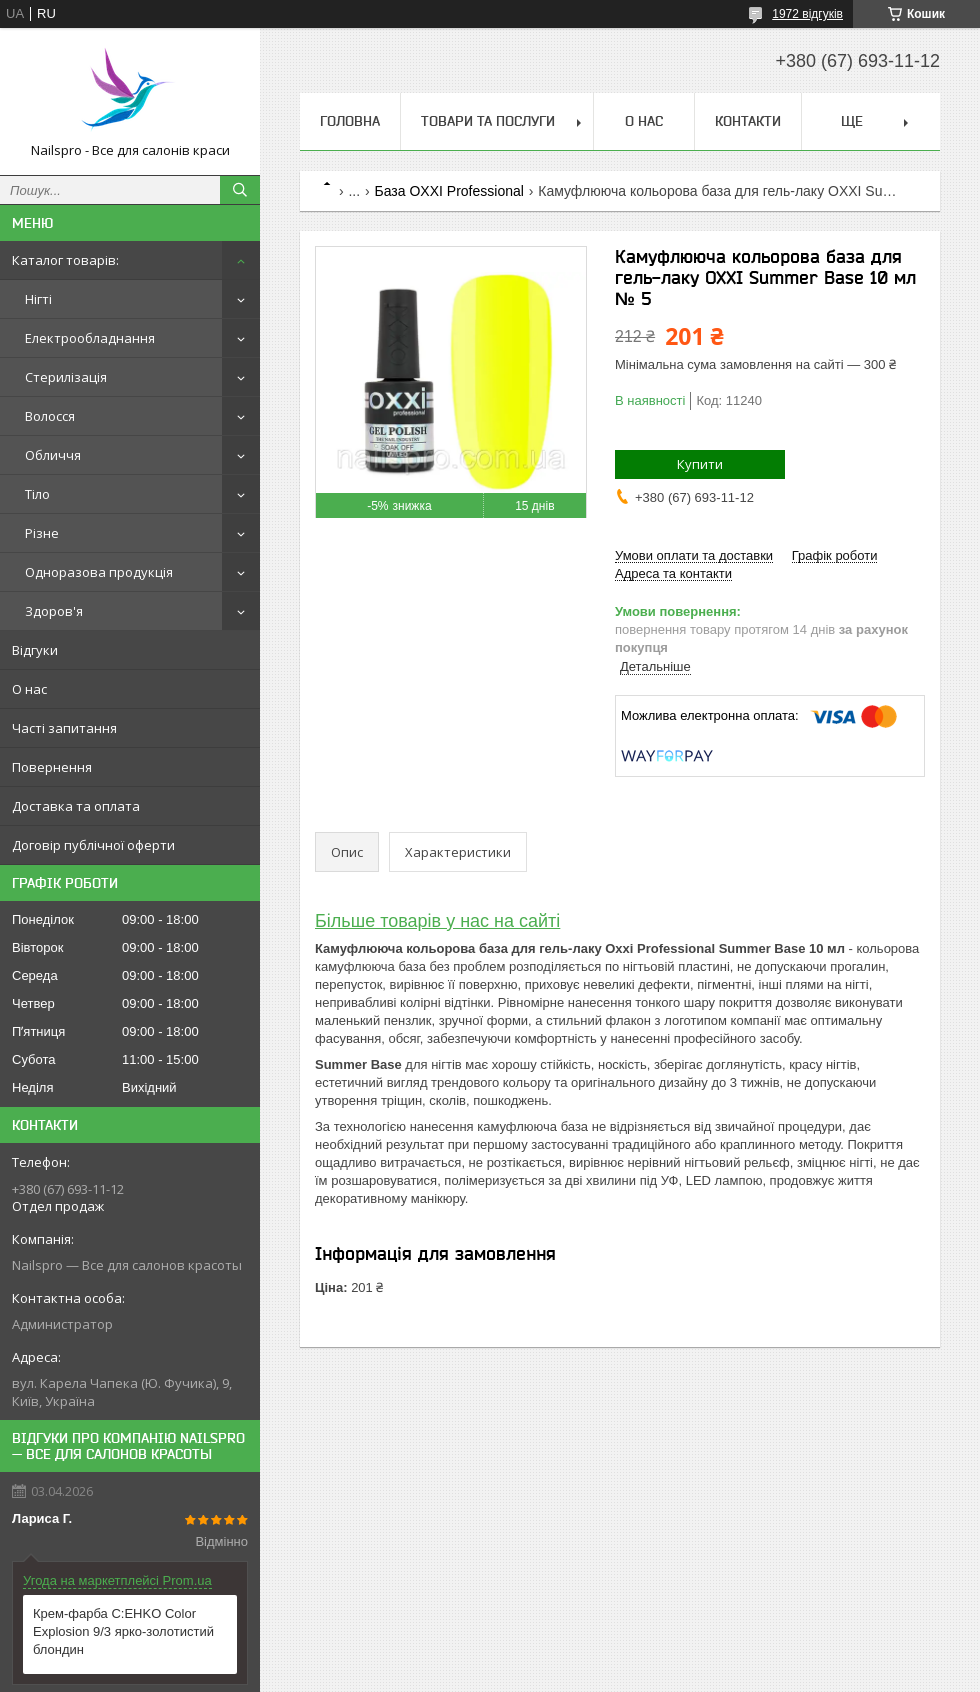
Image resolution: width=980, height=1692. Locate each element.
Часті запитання (64, 728)
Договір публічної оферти (93, 845)
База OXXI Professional (449, 191)
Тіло (37, 494)
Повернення (52, 767)
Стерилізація (66, 377)
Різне (42, 533)
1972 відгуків (807, 14)
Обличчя (53, 455)
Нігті (38, 299)
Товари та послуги (488, 121)
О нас (29, 689)
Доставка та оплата (76, 806)
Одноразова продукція (99, 572)
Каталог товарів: (65, 260)
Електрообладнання (90, 338)
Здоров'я (54, 611)
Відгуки (35, 650)
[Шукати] (240, 190)
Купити (700, 464)
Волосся (50, 416)
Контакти (748, 121)
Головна (350, 121)
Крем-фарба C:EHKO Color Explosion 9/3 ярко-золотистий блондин (123, 1631)
